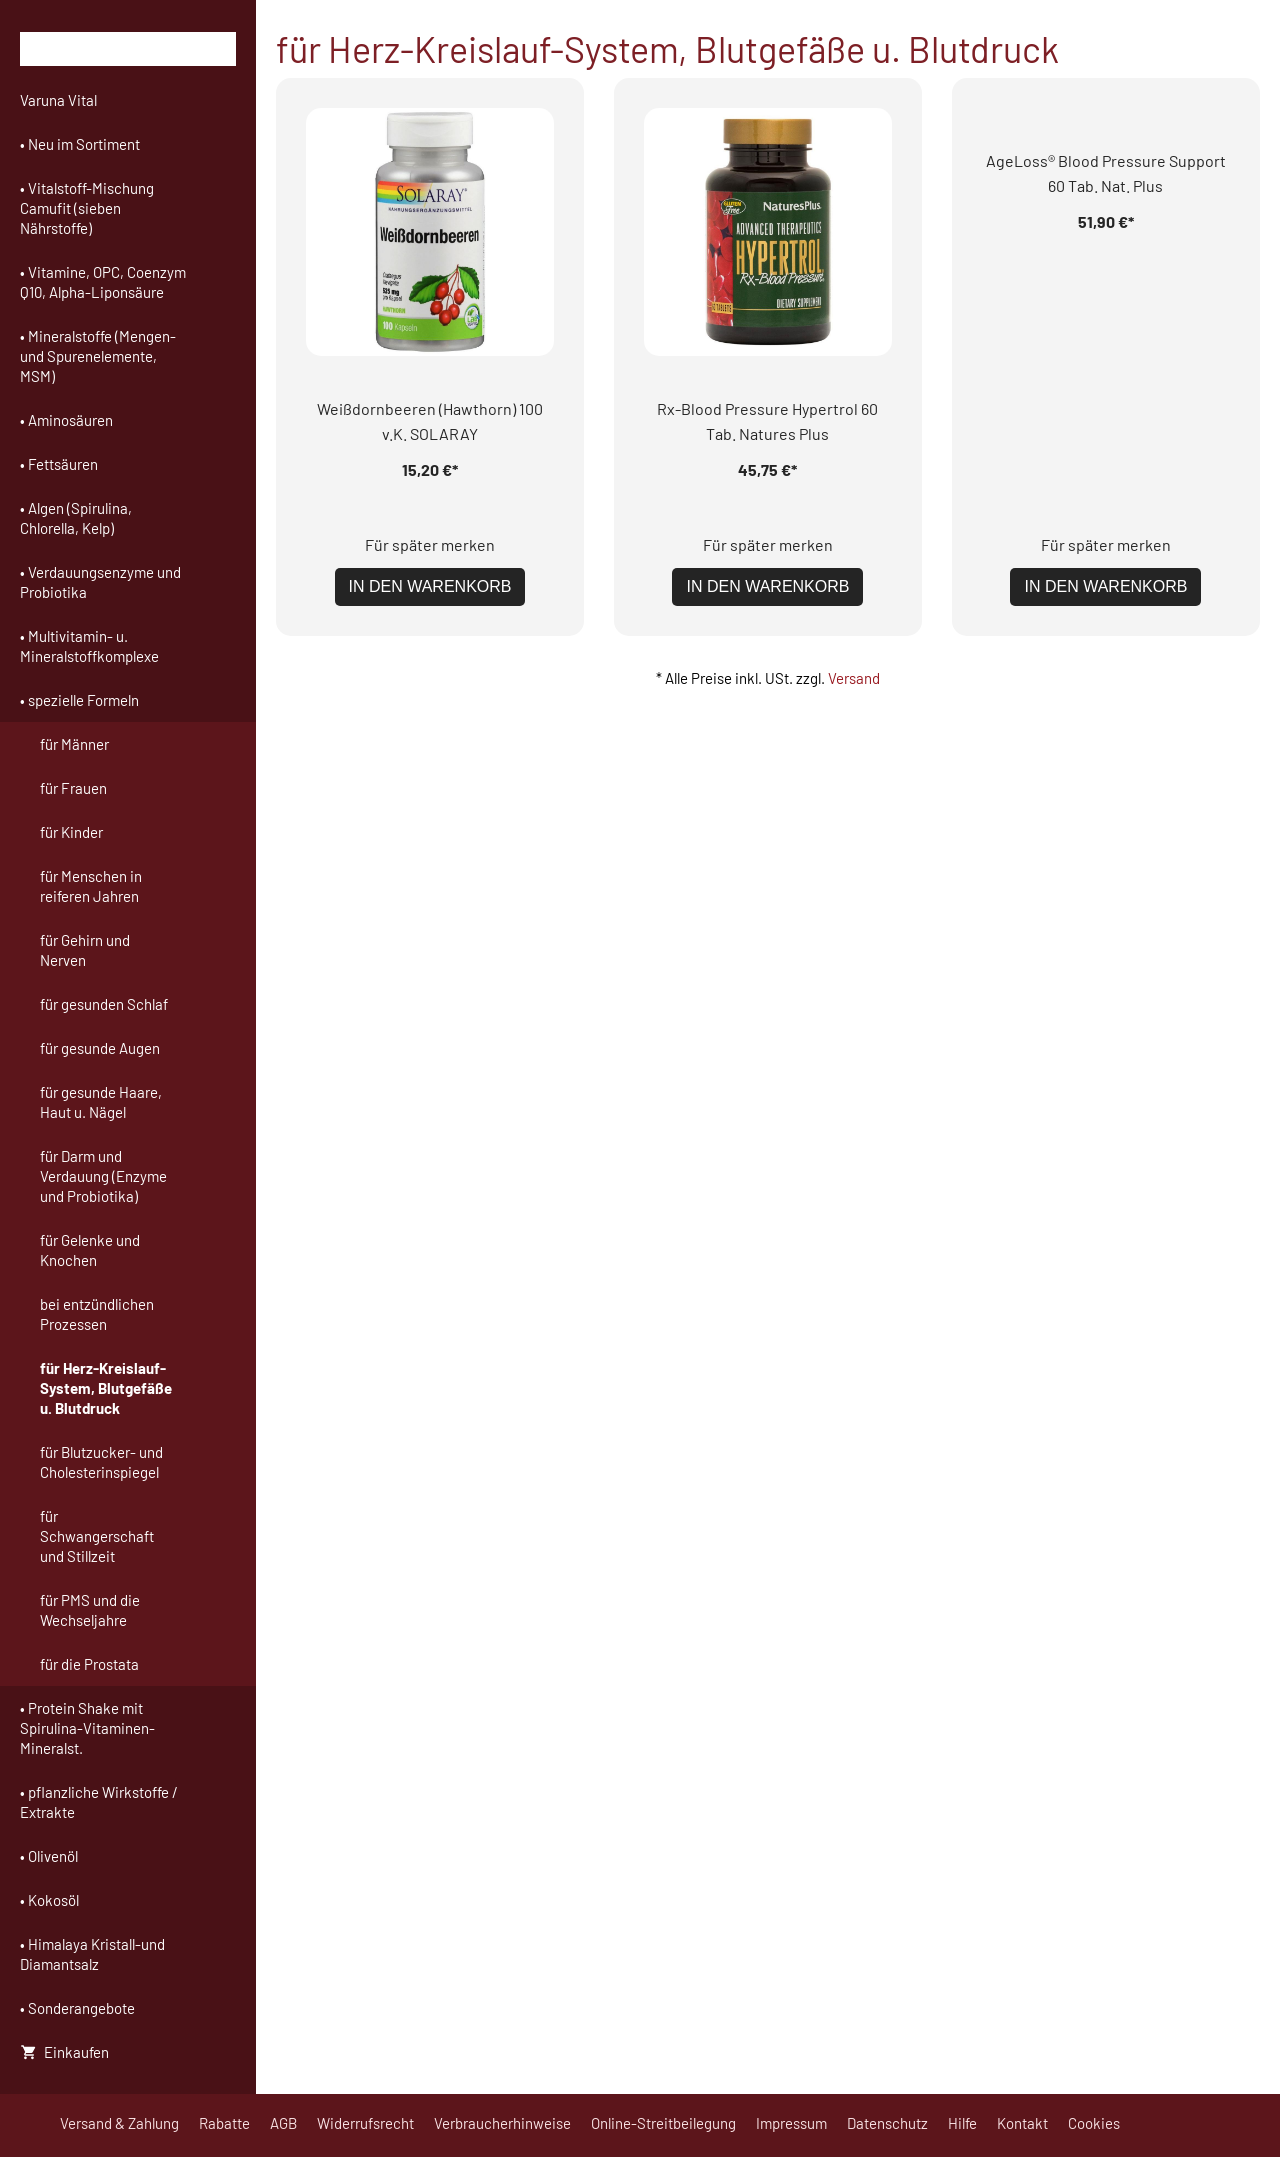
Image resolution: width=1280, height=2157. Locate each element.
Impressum (791, 2123)
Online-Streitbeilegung (663, 2123)
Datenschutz (887, 2123)
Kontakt (1022, 2123)
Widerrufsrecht (365, 2123)
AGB (283, 2123)
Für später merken (430, 296)
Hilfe (962, 2123)
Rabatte (224, 2123)
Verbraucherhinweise (502, 2123)
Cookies (1094, 2123)
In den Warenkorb (430, 338)
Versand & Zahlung (119, 2123)
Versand (854, 430)
